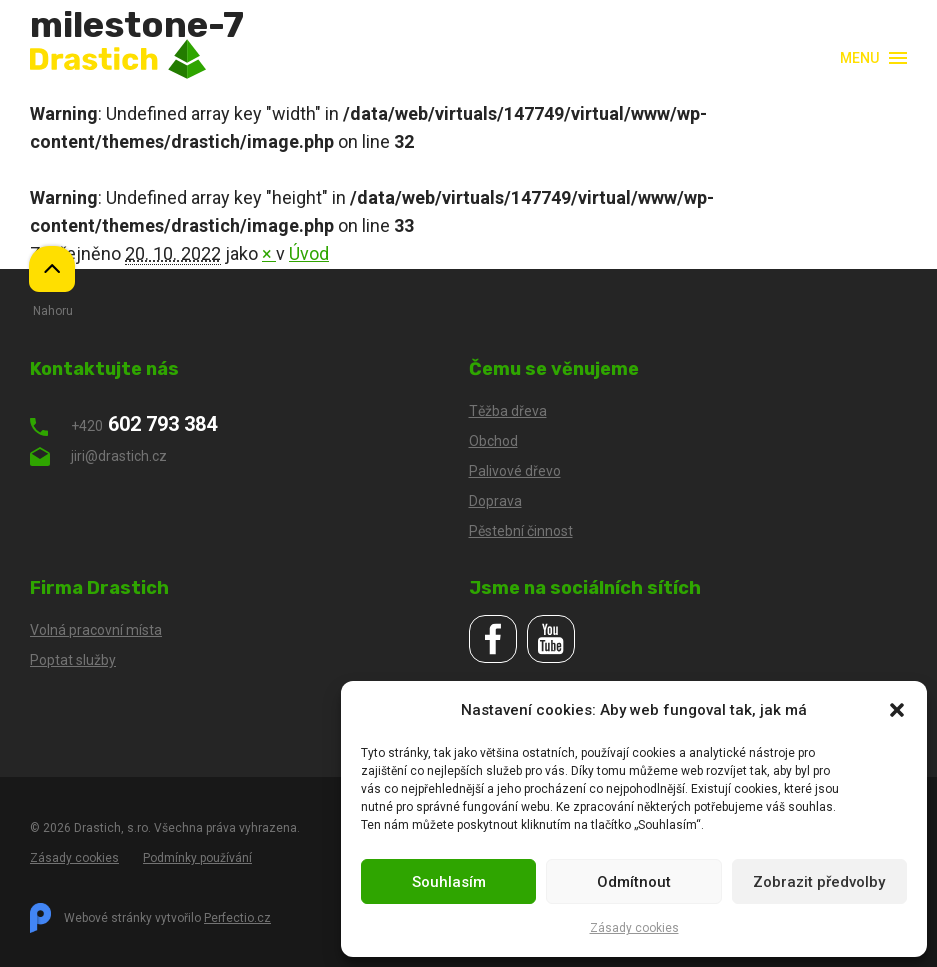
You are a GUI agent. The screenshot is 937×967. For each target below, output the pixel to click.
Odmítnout (634, 882)
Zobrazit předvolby (819, 882)
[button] (897, 710)
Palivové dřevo (515, 471)
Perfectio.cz (237, 918)
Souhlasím (449, 882)
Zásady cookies (634, 928)
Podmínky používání (197, 858)
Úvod (309, 253)
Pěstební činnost (521, 531)
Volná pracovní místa (96, 630)
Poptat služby (73, 660)
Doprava (495, 501)
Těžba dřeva (508, 411)
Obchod (493, 441)
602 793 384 (123, 424)
